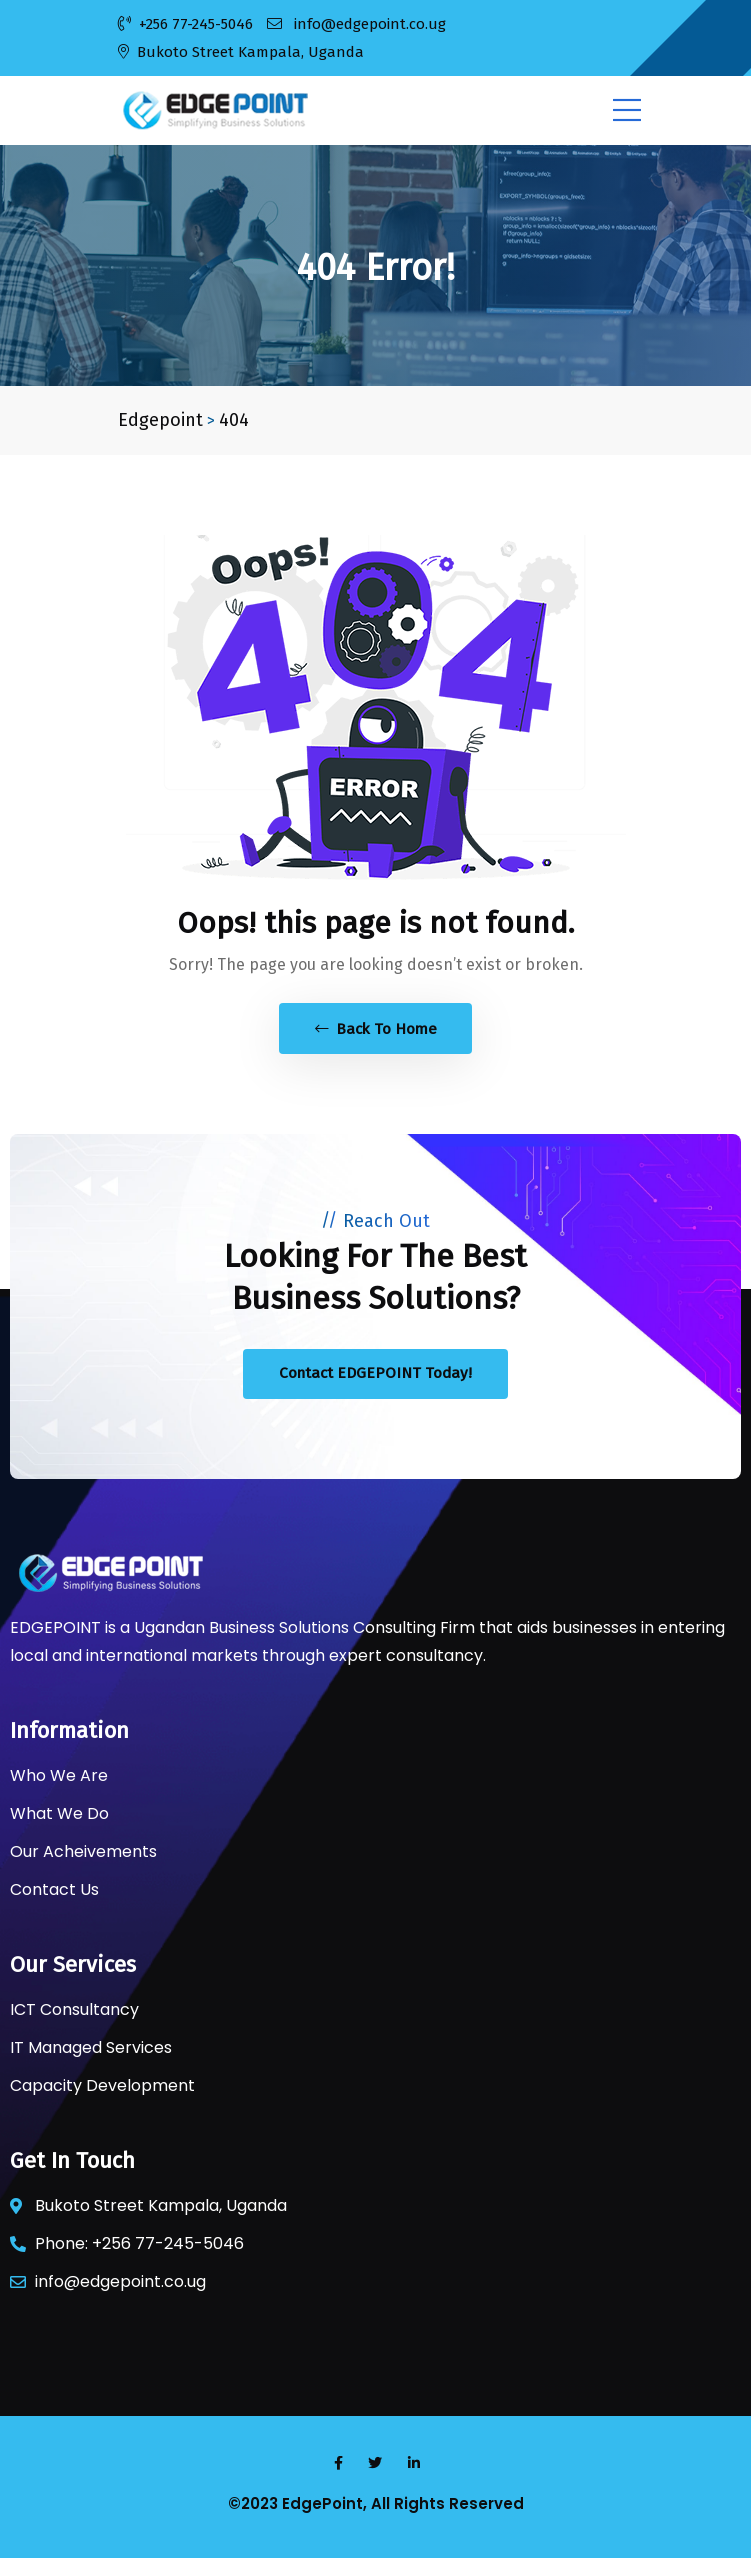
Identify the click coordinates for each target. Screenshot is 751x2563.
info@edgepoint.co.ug (356, 24)
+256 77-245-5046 (185, 24)
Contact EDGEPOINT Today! (375, 1377)
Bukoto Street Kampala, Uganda (241, 52)
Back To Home (376, 1029)
